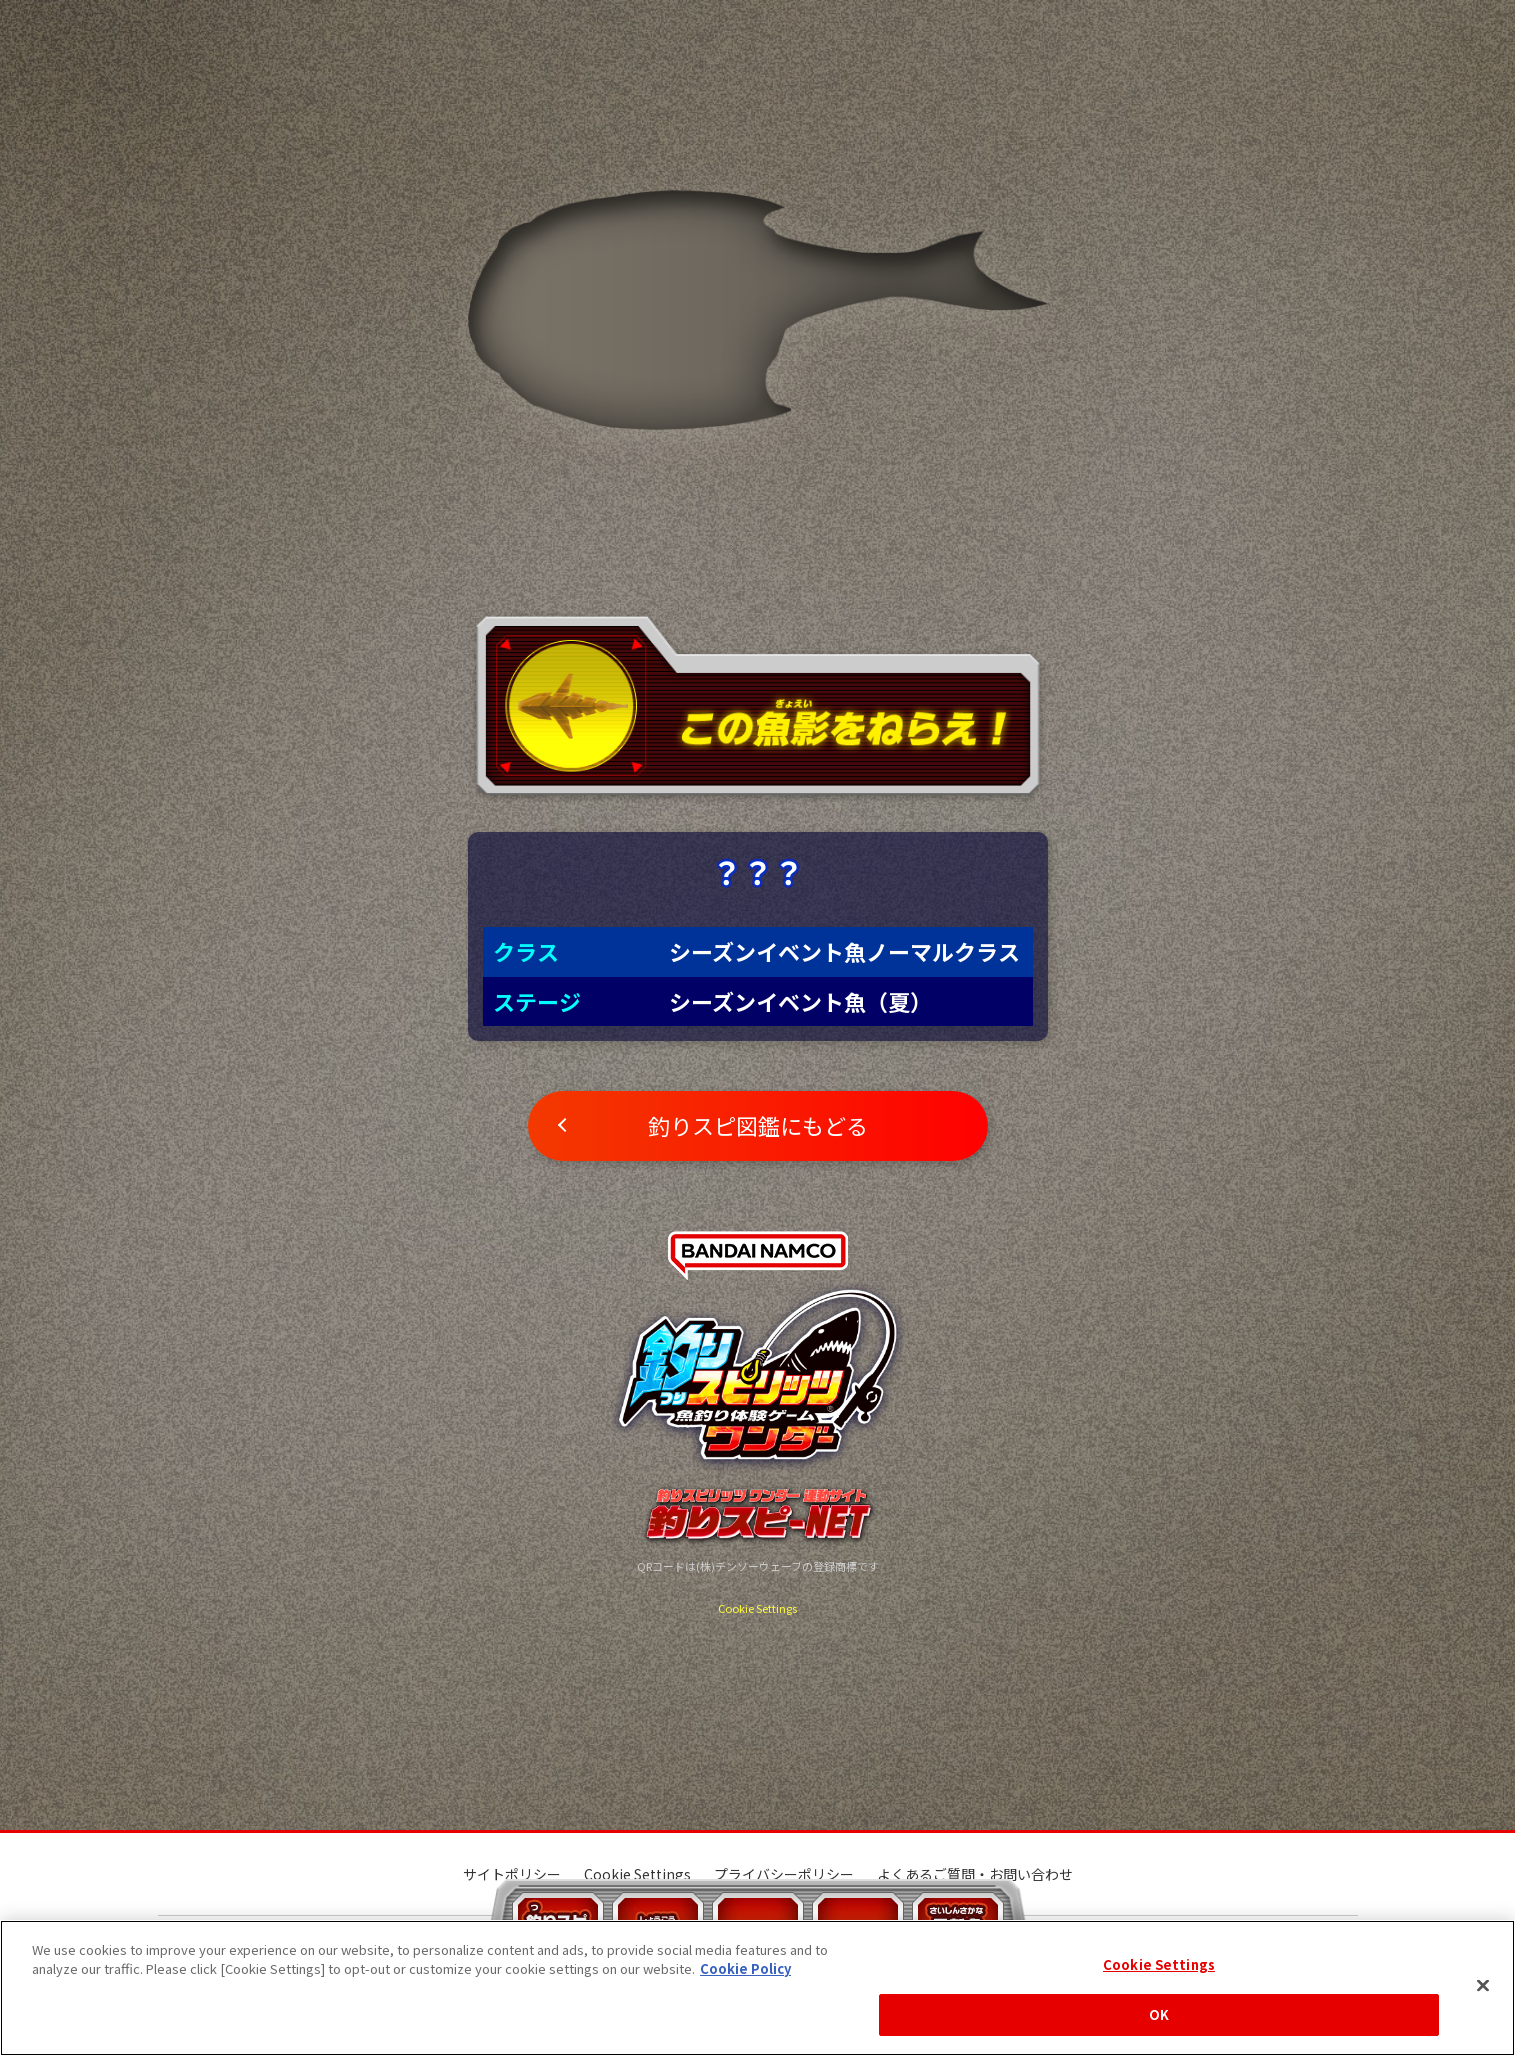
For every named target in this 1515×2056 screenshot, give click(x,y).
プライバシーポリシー (784, 1874)
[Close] (1483, 1985)
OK (1159, 2014)
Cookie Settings (757, 1608)
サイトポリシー (512, 1874)
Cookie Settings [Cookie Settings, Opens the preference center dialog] (1159, 1964)
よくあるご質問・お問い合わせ (975, 1874)
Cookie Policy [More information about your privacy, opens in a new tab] (745, 1968)
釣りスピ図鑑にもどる (758, 1125)
